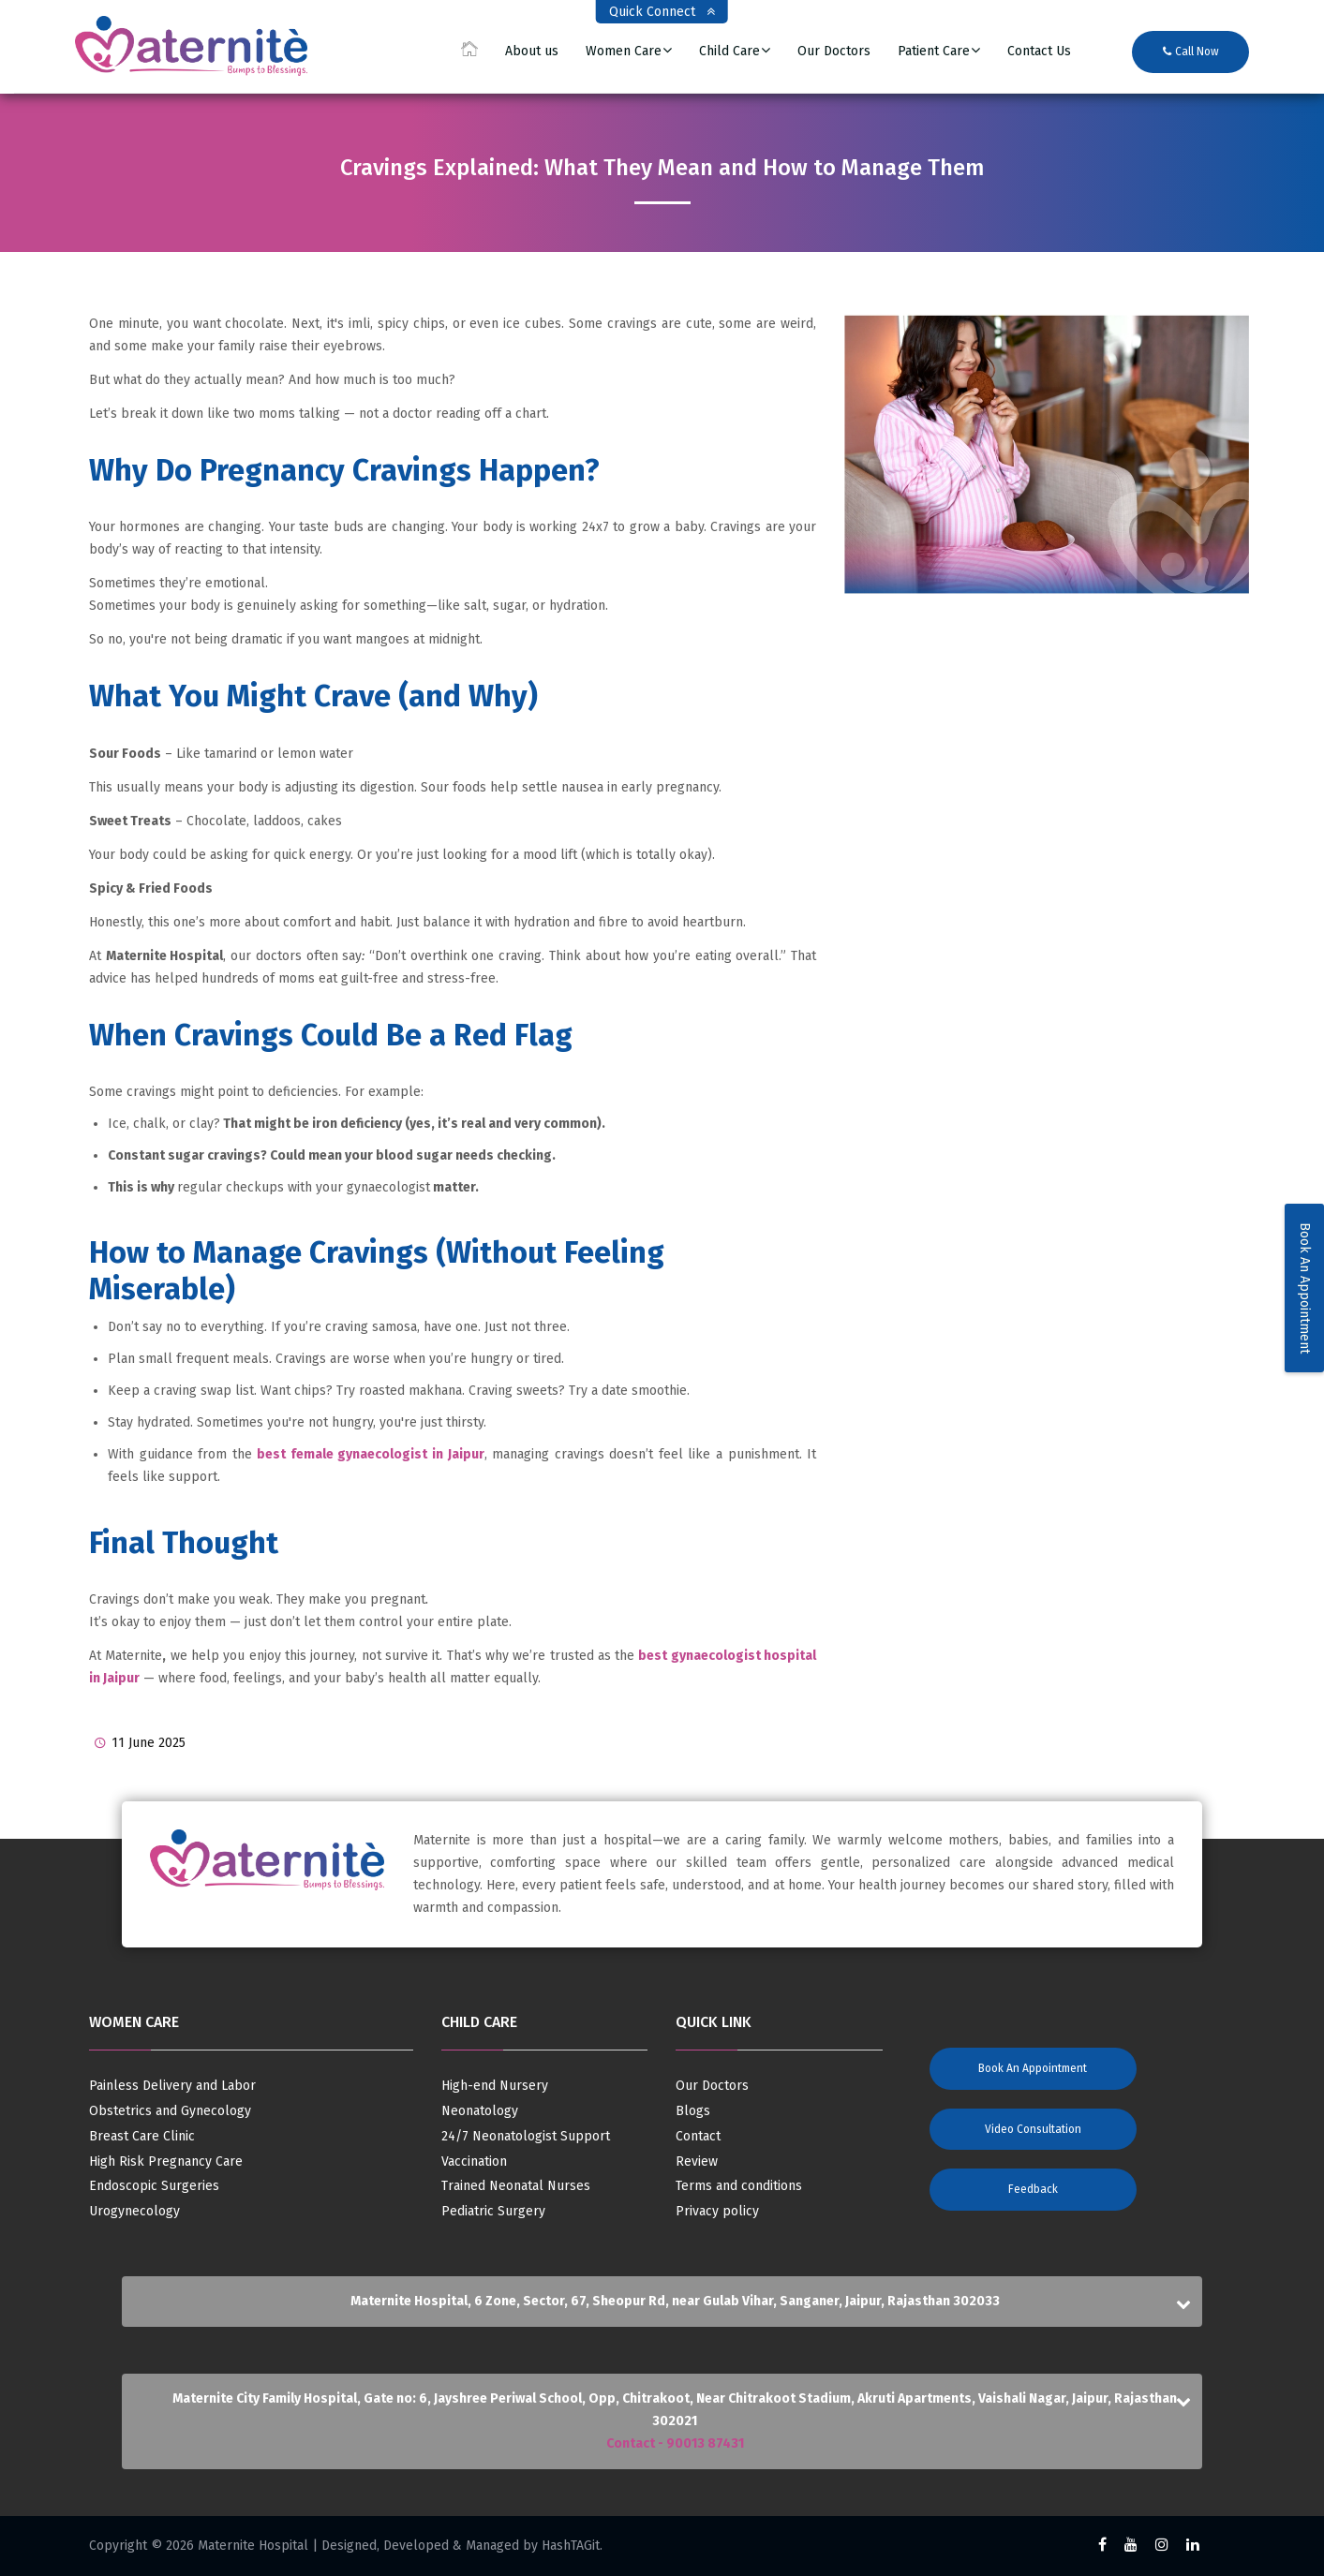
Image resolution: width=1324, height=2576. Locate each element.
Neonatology (479, 2111)
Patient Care (934, 51)
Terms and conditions (739, 2186)
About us (531, 51)
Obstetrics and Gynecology (170, 2111)
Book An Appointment (1305, 1288)
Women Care (624, 51)
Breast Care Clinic (142, 2136)
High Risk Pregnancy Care (166, 2161)
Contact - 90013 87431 (675, 2443)
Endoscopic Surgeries (154, 2186)
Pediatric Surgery (493, 2211)
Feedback (1033, 2189)
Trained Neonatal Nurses (515, 2186)
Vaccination (474, 2161)
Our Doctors (833, 51)
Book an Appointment (1032, 2068)
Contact (698, 2136)
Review (697, 2161)
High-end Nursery (494, 2086)
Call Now (1191, 52)
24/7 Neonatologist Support (525, 2136)
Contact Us (1039, 51)
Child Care (729, 51)
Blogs (693, 2111)
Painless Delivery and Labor (172, 2086)
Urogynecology (134, 2211)
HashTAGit (571, 2546)
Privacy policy (717, 2211)
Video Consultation (1033, 2129)
